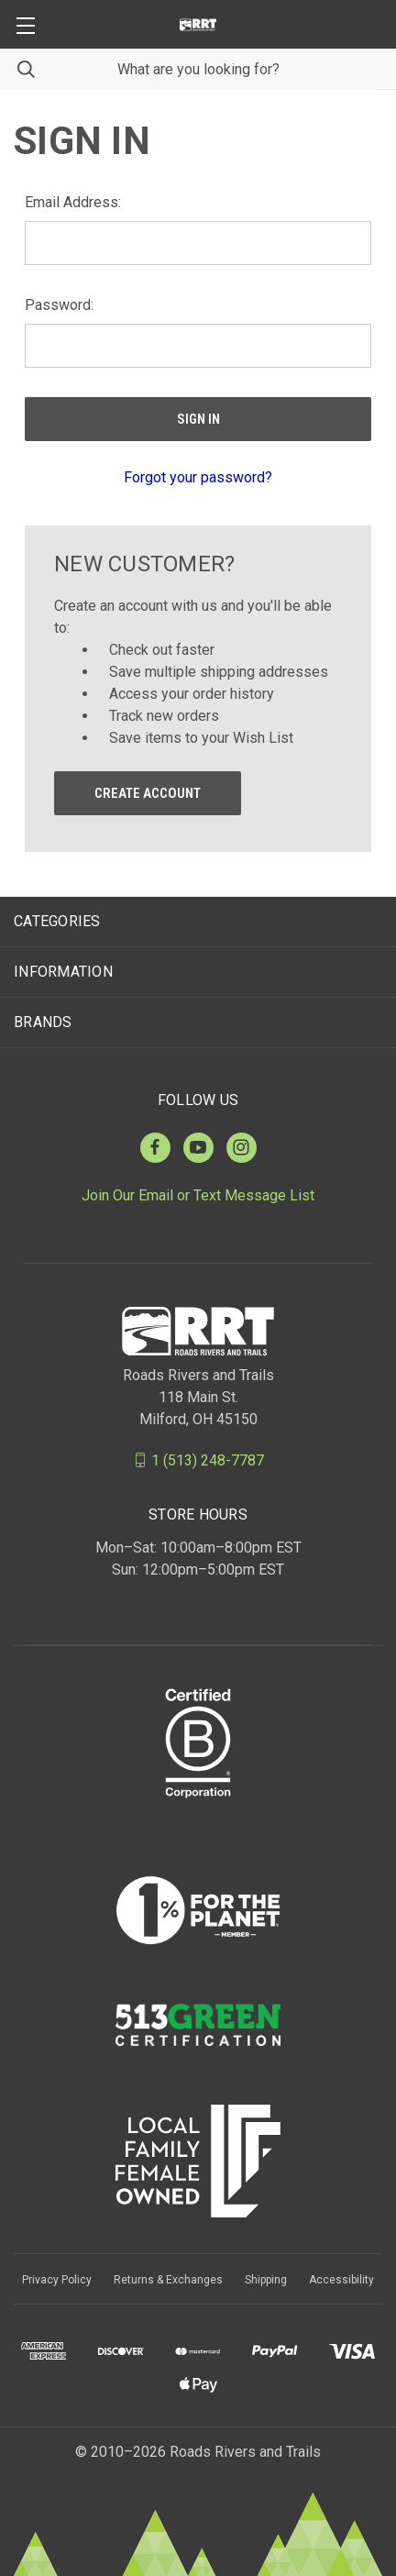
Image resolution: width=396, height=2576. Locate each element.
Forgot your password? (198, 477)
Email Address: (73, 202)
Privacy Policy (57, 2279)
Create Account (147, 793)
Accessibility (341, 2279)
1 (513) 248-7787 (207, 1459)
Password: (59, 305)
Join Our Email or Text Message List (198, 1195)
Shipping (266, 2279)
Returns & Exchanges (168, 2279)
